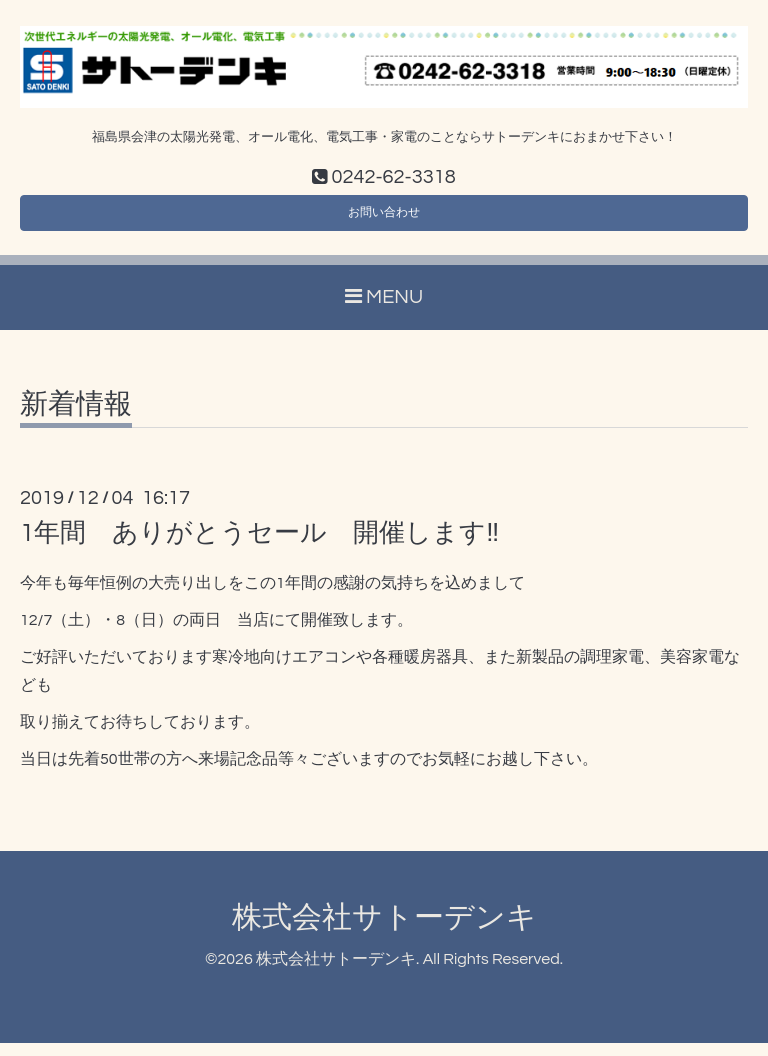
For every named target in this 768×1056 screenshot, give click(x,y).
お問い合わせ (384, 220)
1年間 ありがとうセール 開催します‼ (259, 545)
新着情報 (76, 417)
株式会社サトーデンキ (384, 929)
